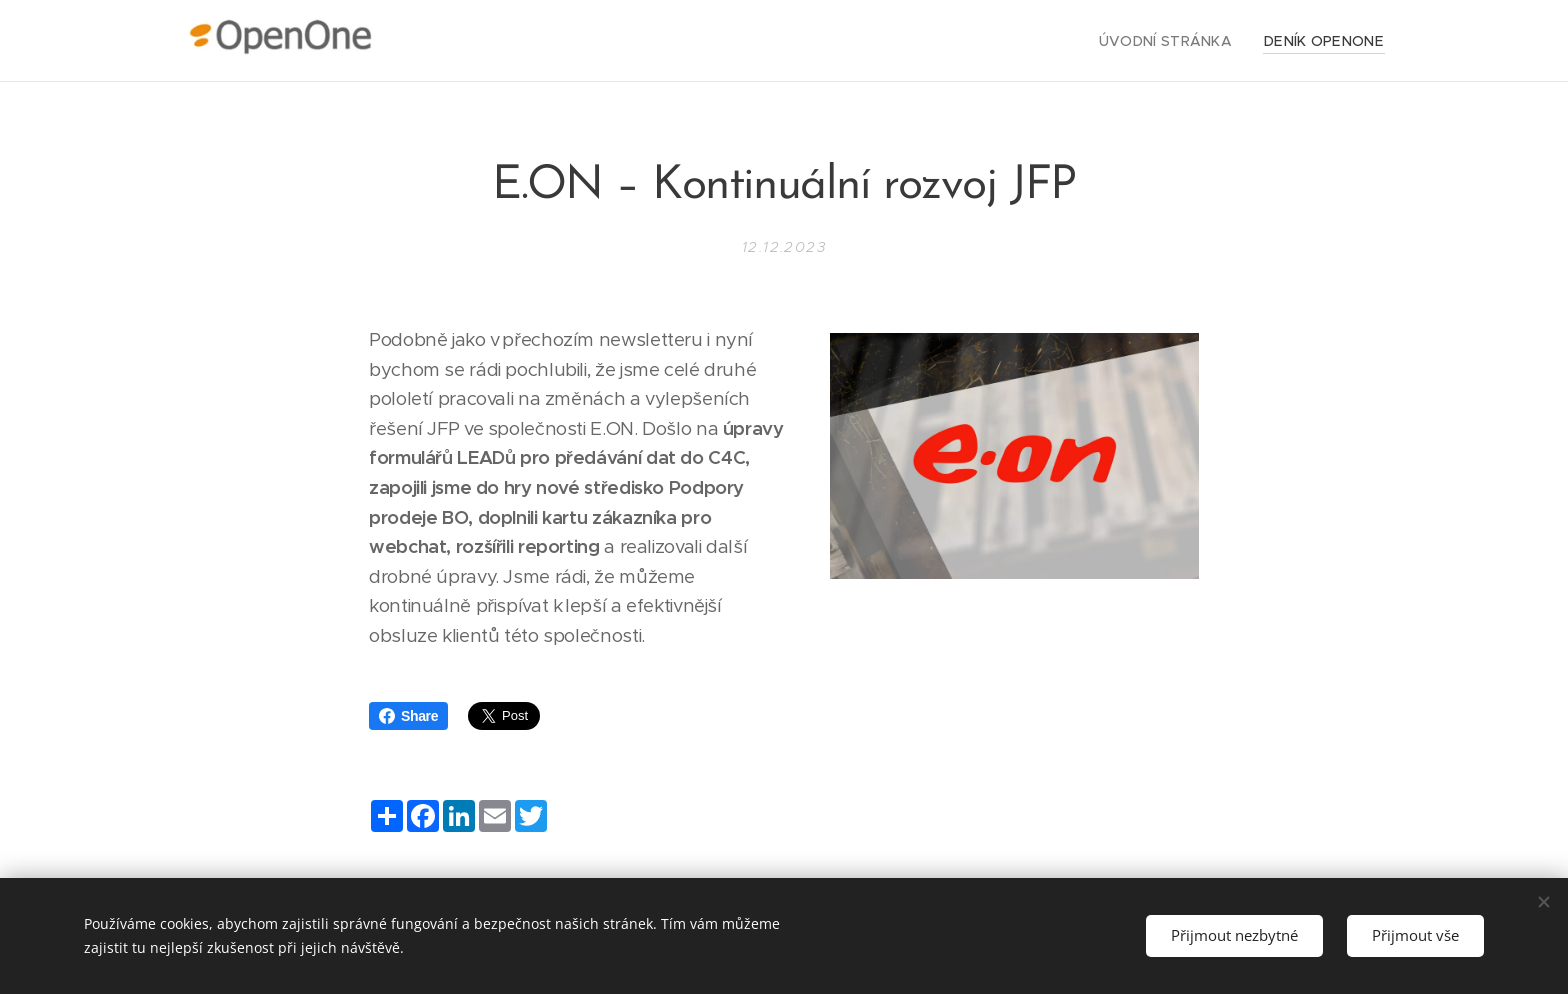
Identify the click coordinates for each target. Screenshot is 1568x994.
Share (408, 716)
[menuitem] (1184, 41)
